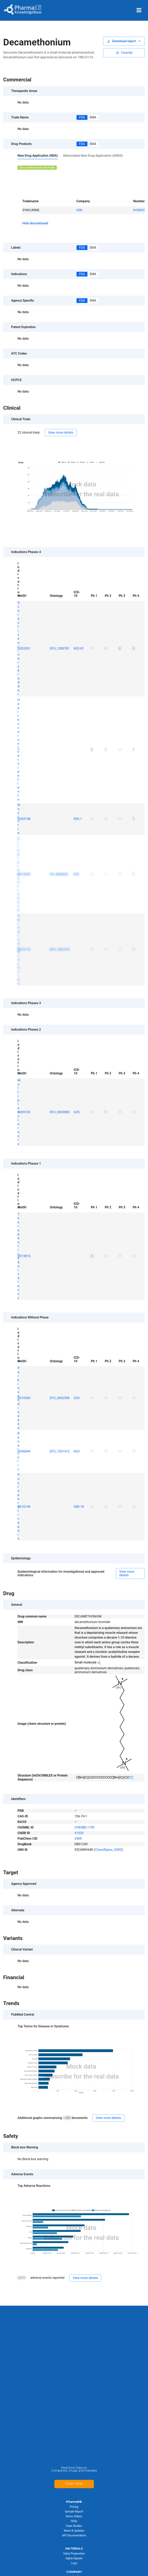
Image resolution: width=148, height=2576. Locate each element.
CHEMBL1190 (84, 1827)
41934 (78, 1833)
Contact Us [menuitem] (74, 2498)
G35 (76, 1112)
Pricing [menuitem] (74, 2414)
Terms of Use (100, 2572)
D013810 (24, 1256)
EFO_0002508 (60, 1398)
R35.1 (78, 819)
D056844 (24, 1451)
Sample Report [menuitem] (74, 2419)
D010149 (24, 1507)
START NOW (74, 2391)
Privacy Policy (120, 2572)
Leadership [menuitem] (74, 2484)
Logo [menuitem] (74, 2470)
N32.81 (79, 648)
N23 (76, 1451)
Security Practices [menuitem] (74, 2489)
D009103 (24, 1112)
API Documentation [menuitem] (74, 2443)
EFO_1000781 (60, 648)
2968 (78, 1838)
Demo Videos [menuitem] (74, 2424)
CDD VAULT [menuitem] (74, 2494)
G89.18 (79, 1507)
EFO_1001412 (60, 1451)
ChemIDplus (104, 1850)
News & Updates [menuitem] (74, 2438)
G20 (76, 1398)
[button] (124, 41)
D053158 (24, 819)
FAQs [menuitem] (74, 2428)
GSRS (118, 1850)
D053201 (24, 648)
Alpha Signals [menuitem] (74, 2466)
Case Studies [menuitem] (74, 2433)
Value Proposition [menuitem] (74, 2461)
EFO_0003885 (60, 1112)
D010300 (24, 1398)
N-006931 (140, 210)
